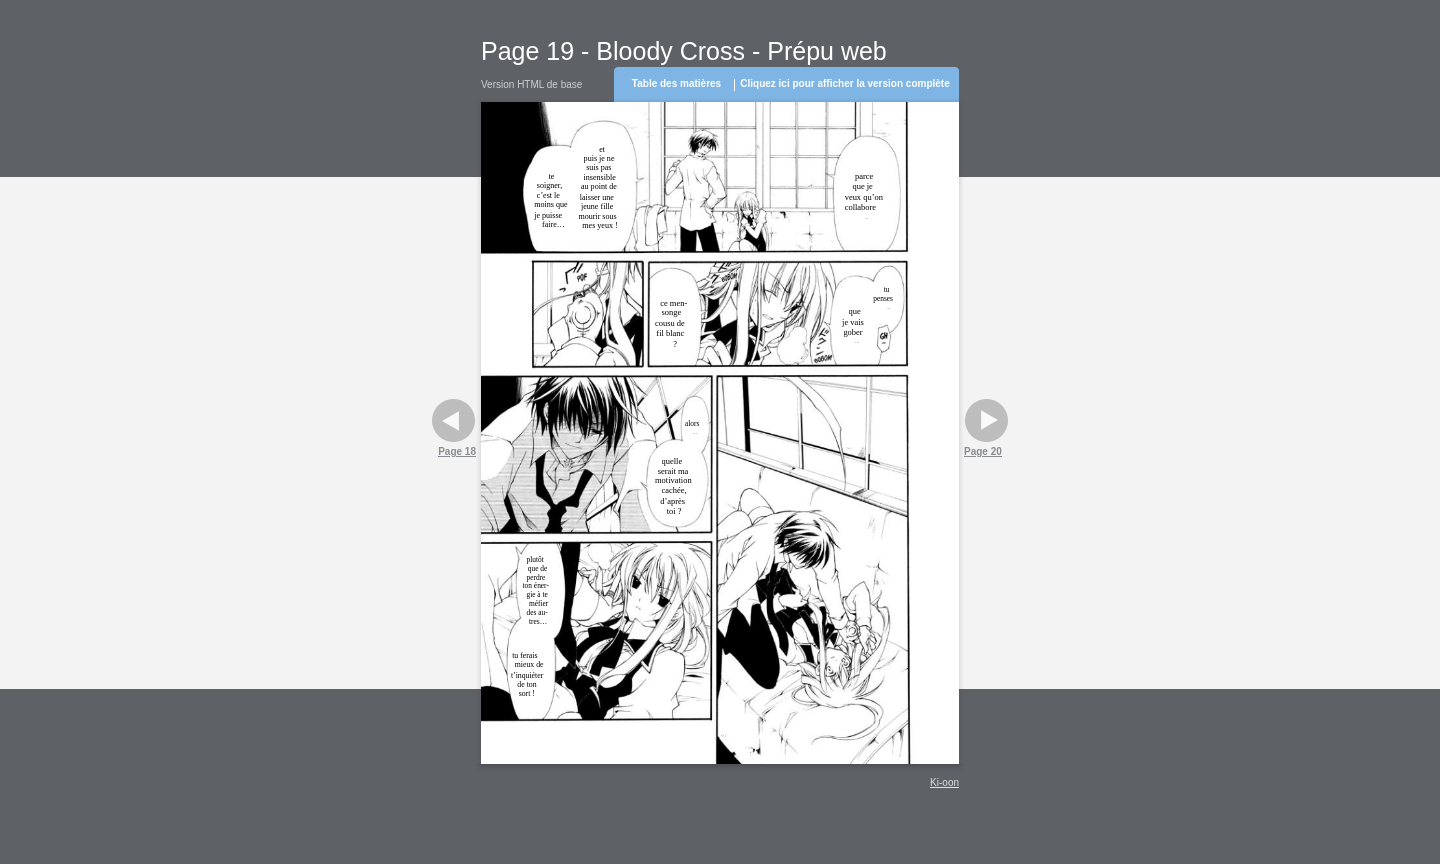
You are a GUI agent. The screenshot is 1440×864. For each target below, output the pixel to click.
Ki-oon (944, 782)
